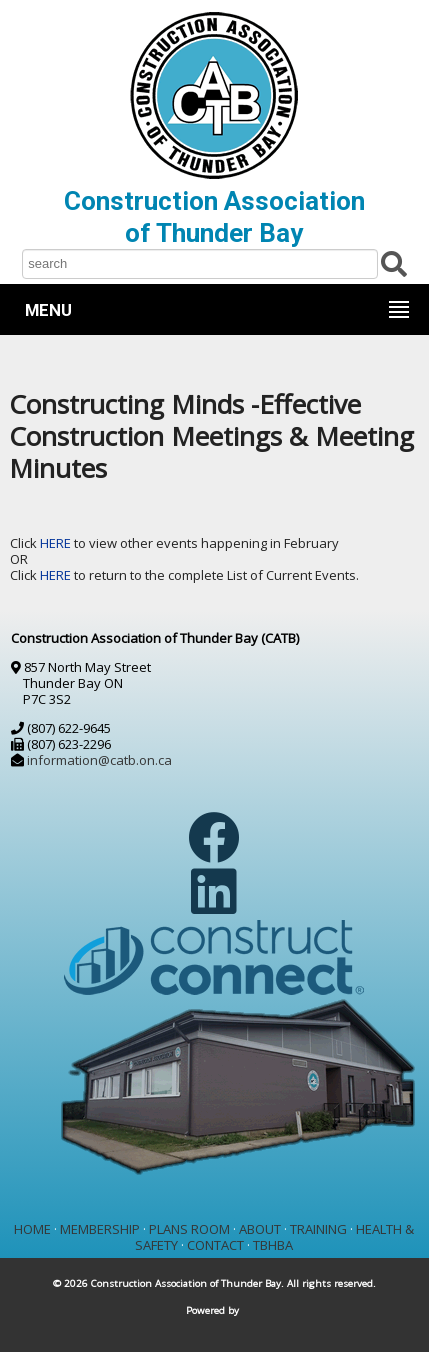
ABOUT (260, 1229)
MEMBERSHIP (100, 1229)
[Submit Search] (394, 262)
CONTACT (215, 1245)
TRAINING (318, 1229)
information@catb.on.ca (99, 760)
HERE (57, 543)
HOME (32, 1229)
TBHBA (273, 1245)
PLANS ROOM (189, 1229)
